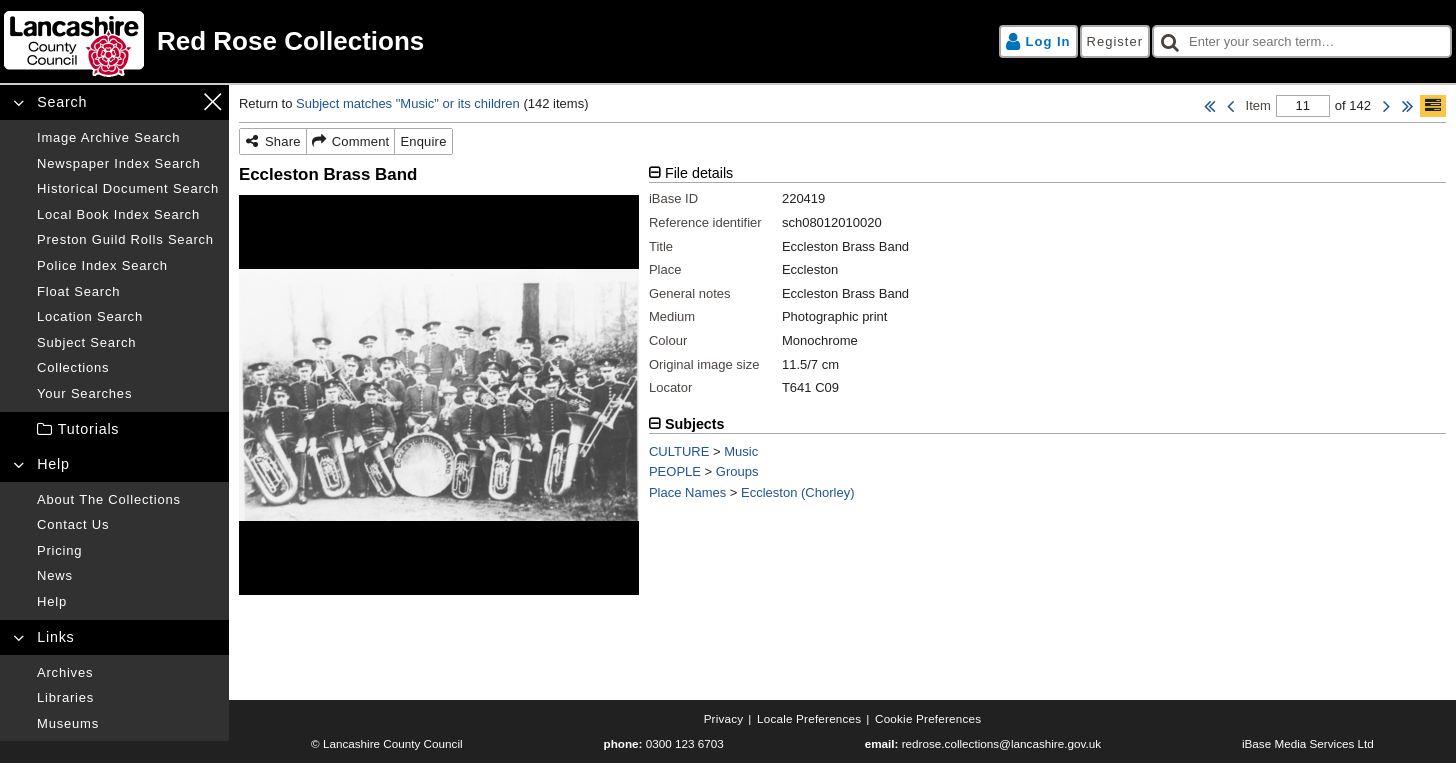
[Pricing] (128, 551)
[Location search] (128, 317)
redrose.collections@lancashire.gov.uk (1001, 743)
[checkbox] (1302, 42)
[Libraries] (128, 698)
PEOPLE (675, 471)
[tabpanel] (1047, 288)
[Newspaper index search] (128, 164)
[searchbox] (1302, 42)
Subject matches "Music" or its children (408, 103)
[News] (128, 576)
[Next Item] (1386, 106)
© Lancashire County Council (387, 743)
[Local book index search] (128, 215)
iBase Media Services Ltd (1308, 743)
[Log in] (1038, 42)
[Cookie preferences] (928, 719)
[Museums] (128, 724)
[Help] (128, 602)
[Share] (273, 142)
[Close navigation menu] (212, 101)
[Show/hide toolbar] (1433, 106)
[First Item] (1209, 106)
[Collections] (128, 368)
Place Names (687, 492)
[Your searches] (128, 394)
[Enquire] (423, 142)
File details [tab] (699, 173)
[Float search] (128, 292)
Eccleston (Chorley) (797, 492)
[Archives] (128, 673)
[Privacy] (724, 719)
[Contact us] (128, 525)
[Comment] (351, 142)
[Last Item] (1407, 106)
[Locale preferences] (809, 719)
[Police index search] (128, 266)
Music (741, 451)
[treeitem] (114, 429)
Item (1258, 105)
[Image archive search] (128, 138)
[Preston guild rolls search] (128, 240)
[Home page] (363, 41)
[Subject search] (128, 343)
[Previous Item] (1230, 106)
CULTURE (679, 451)
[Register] (1115, 42)
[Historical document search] (128, 189)
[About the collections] (128, 500)
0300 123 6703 (685, 743)
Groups (737, 471)
